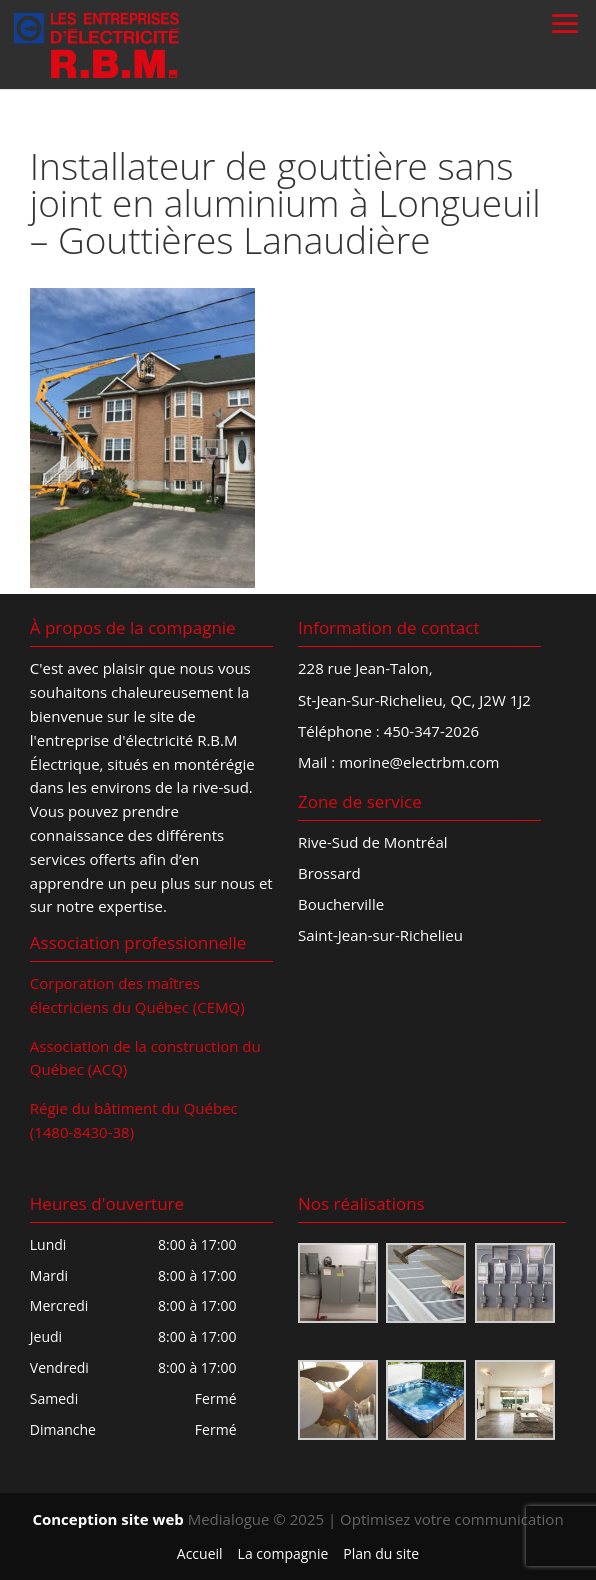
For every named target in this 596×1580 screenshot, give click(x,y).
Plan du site (381, 1553)
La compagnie (283, 1553)
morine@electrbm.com (419, 762)
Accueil (200, 1553)
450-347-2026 (431, 731)
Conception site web (107, 1519)
